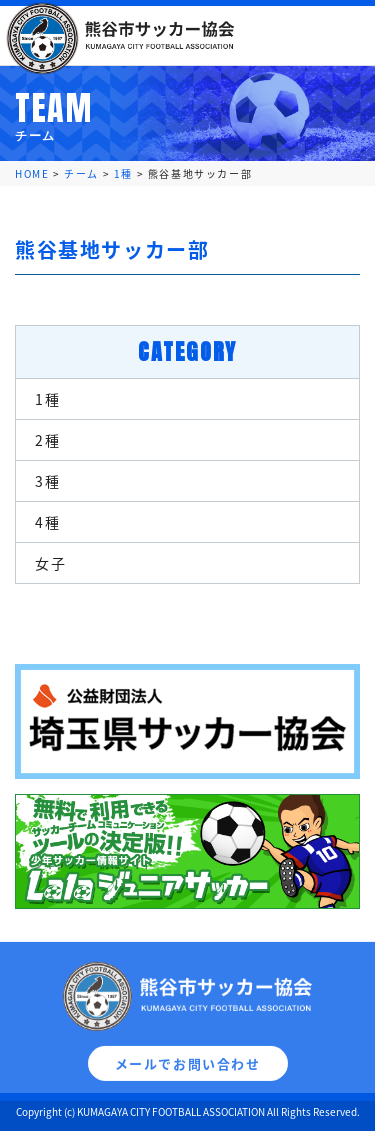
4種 (47, 522)
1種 (47, 399)
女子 (50, 563)
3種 (47, 481)
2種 (47, 440)
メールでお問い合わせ (188, 1073)
